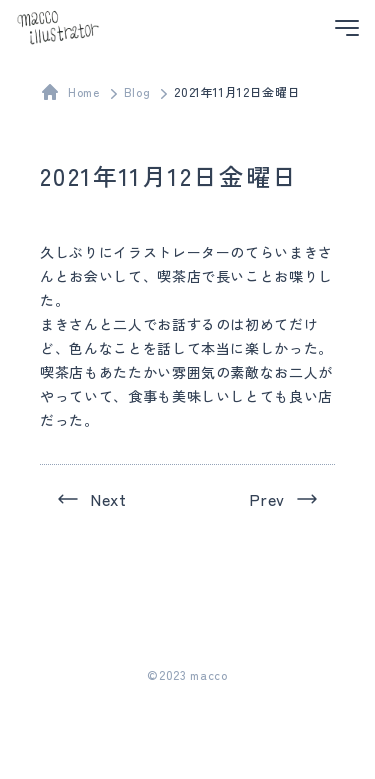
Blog (137, 91)
